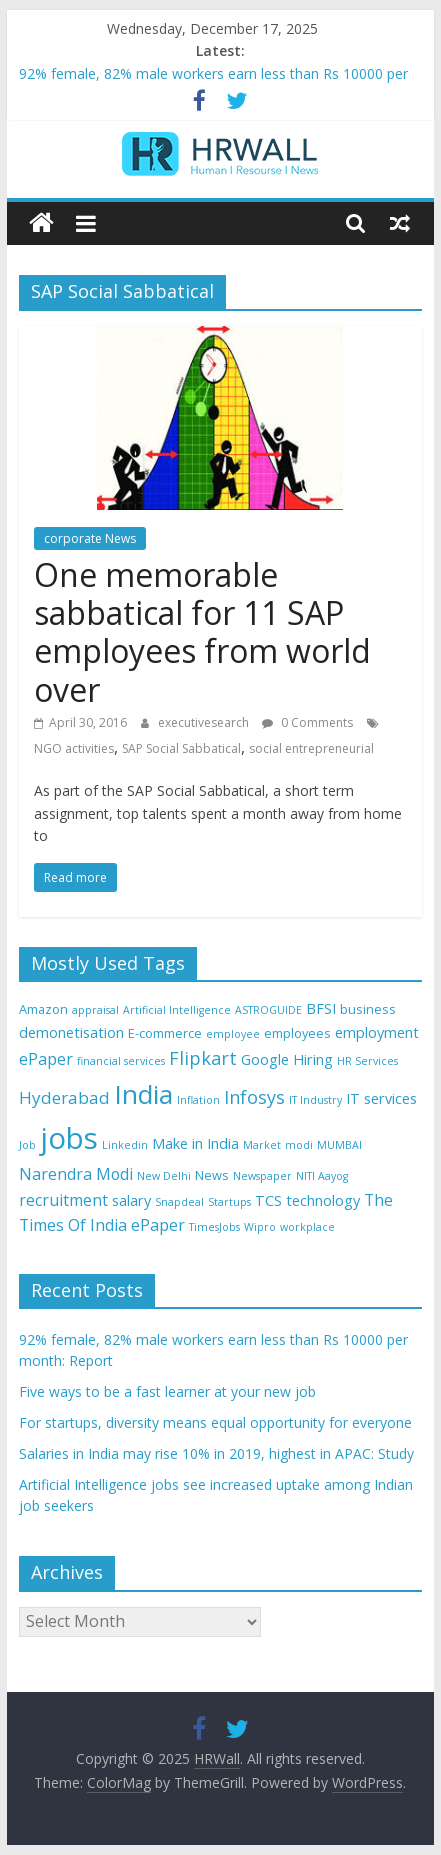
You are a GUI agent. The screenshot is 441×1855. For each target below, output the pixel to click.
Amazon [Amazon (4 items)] (43, 1009)
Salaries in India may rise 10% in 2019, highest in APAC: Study (216, 1453)
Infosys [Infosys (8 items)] (254, 1097)
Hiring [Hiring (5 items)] (313, 1059)
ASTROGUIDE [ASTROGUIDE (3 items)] (268, 1010)
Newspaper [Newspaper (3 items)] (262, 1176)
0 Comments (307, 722)
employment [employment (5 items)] (377, 1032)
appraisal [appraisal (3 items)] (95, 1010)
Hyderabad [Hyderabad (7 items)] (64, 1097)
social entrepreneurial (311, 748)
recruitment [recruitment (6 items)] (63, 1200)
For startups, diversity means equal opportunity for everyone (215, 1422)
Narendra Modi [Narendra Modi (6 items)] (76, 1174)
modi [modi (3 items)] (299, 1145)
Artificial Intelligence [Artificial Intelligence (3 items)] (177, 1010)
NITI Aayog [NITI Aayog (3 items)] (322, 1176)
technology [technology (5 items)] (323, 1200)
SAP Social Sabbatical (181, 748)
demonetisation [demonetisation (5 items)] (71, 1032)
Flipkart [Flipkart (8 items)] (203, 1058)
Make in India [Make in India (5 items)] (195, 1143)
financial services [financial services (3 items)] (121, 1061)
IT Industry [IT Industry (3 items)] (315, 1100)
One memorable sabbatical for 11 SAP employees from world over (202, 632)
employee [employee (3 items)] (233, 1034)
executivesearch (205, 722)
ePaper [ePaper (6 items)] (46, 1059)
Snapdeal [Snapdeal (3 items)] (179, 1202)
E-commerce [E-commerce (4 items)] (165, 1033)
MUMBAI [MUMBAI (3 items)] (339, 1145)
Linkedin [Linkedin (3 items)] (125, 1145)
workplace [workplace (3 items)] (307, 1227)
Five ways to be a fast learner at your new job (167, 1391)
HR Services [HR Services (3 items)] (367, 1061)
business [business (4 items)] (368, 1009)
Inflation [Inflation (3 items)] (198, 1100)
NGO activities (74, 748)
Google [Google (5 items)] (265, 1059)
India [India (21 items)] (143, 1094)
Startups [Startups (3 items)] (229, 1202)
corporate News (90, 538)
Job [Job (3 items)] (27, 1145)
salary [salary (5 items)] (131, 1200)
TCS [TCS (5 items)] (268, 1200)
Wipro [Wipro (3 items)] (260, 1227)
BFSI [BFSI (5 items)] (321, 1008)
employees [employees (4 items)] (297, 1033)
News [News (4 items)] (212, 1175)
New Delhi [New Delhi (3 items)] (164, 1176)
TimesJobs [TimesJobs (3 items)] (214, 1227)
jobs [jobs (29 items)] (69, 1138)
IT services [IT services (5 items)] (381, 1098)
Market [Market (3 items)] (262, 1145)
